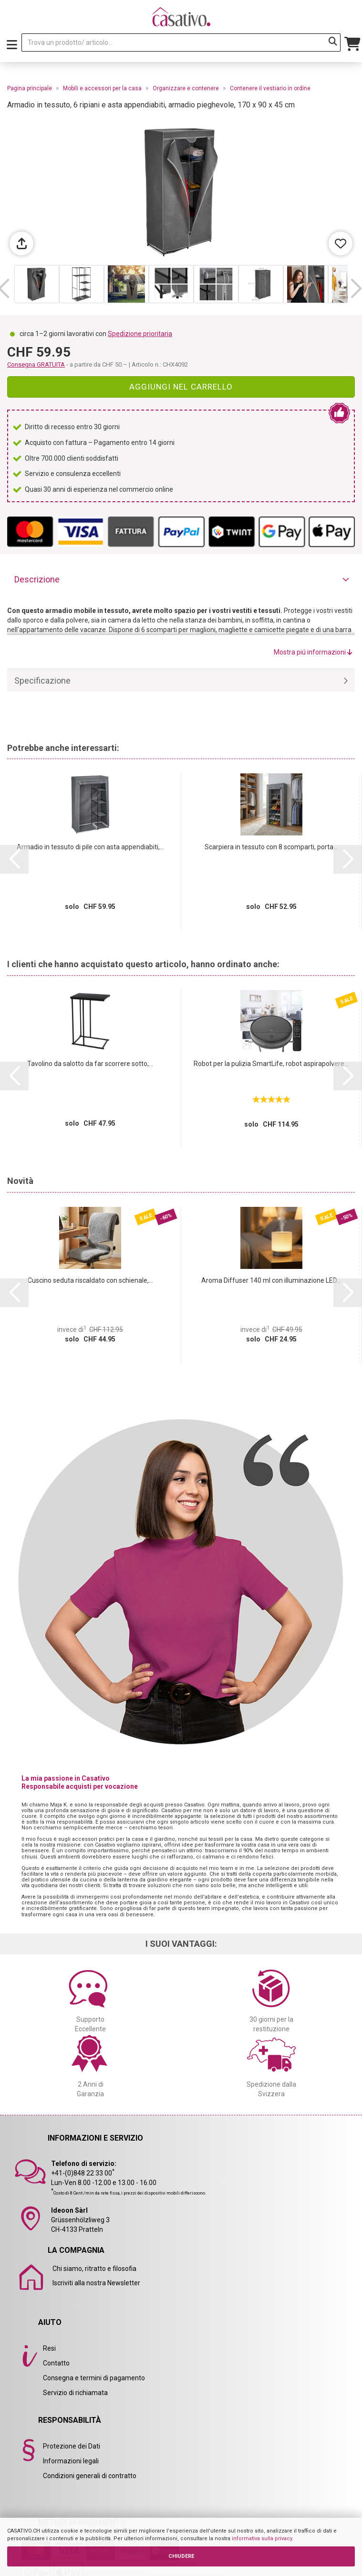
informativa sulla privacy (262, 2538)
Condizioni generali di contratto (89, 2476)
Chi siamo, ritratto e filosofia (94, 2268)
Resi (49, 2348)
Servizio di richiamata (75, 2393)
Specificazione (42, 681)
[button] (356, 288)
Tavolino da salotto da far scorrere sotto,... (90, 1063)
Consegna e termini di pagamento (94, 2378)
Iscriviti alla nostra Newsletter (96, 2283)
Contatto (56, 2363)
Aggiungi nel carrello (181, 386)
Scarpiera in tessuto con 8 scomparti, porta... (271, 847)
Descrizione (37, 579)
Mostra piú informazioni (313, 652)
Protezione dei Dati (71, 2446)
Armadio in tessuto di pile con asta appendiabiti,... (90, 847)
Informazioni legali (71, 2461)
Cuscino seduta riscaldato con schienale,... (90, 1280)
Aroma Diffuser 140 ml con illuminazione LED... (271, 1280)
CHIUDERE (181, 2556)
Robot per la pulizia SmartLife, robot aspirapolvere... (271, 1063)
